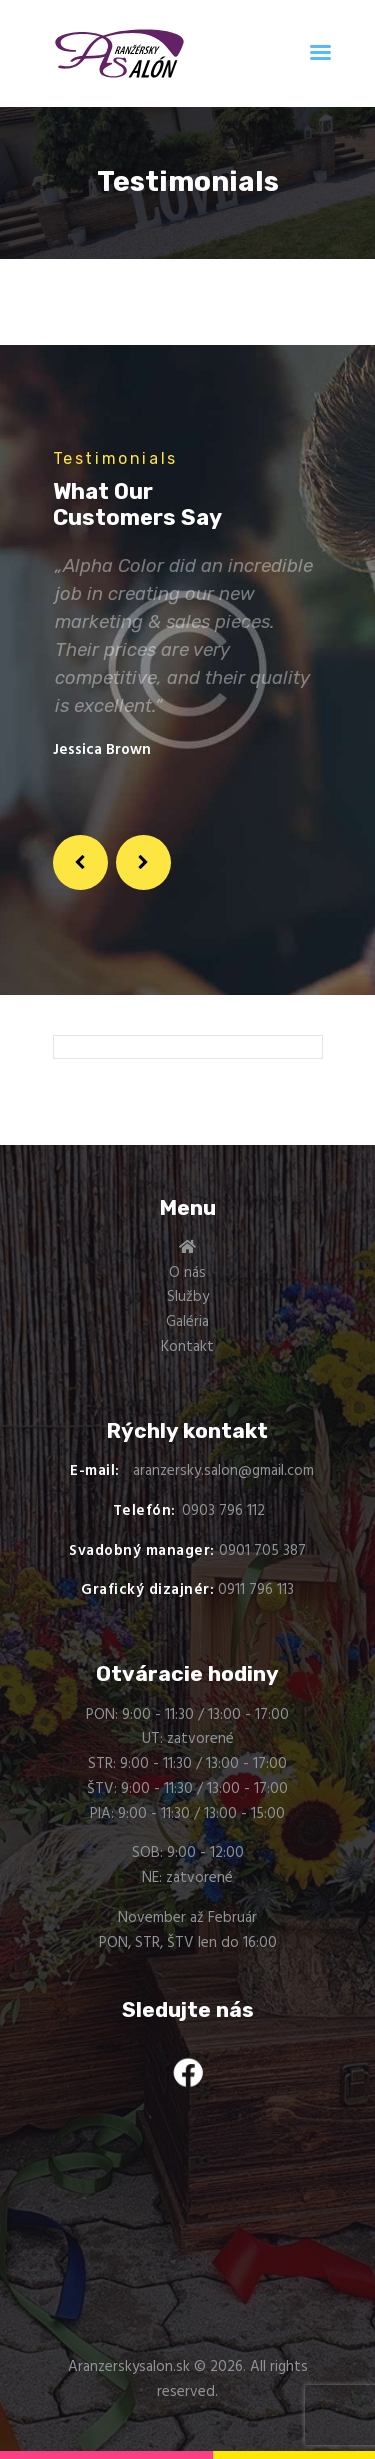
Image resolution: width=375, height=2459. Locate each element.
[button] (81, 863)
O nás (187, 1273)
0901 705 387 (262, 1551)
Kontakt (187, 1347)
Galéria (187, 1322)
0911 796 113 (256, 1590)
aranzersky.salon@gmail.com (223, 1471)
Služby (188, 1297)
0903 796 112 (223, 1511)
